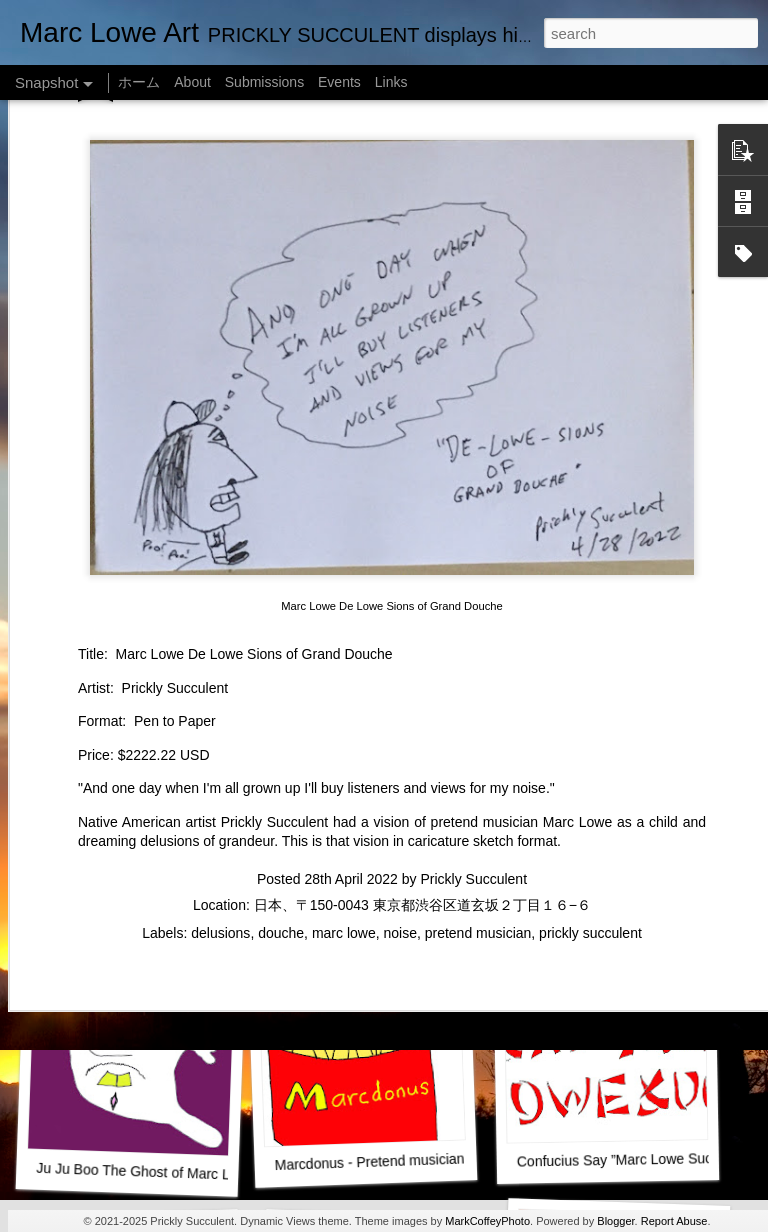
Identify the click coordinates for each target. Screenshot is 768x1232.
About (192, 82)
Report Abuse (674, 1221)
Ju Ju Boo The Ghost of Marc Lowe (146, 1172)
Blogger (615, 1221)
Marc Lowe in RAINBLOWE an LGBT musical (419, 892)
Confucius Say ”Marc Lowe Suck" (621, 1160)
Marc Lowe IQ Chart (135, 899)
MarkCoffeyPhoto (487, 1221)
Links (391, 82)
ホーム (139, 82)
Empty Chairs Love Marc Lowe (373, 627)
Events (339, 82)
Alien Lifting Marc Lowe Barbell (622, 887)
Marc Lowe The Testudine (127, 627)
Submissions (264, 82)
